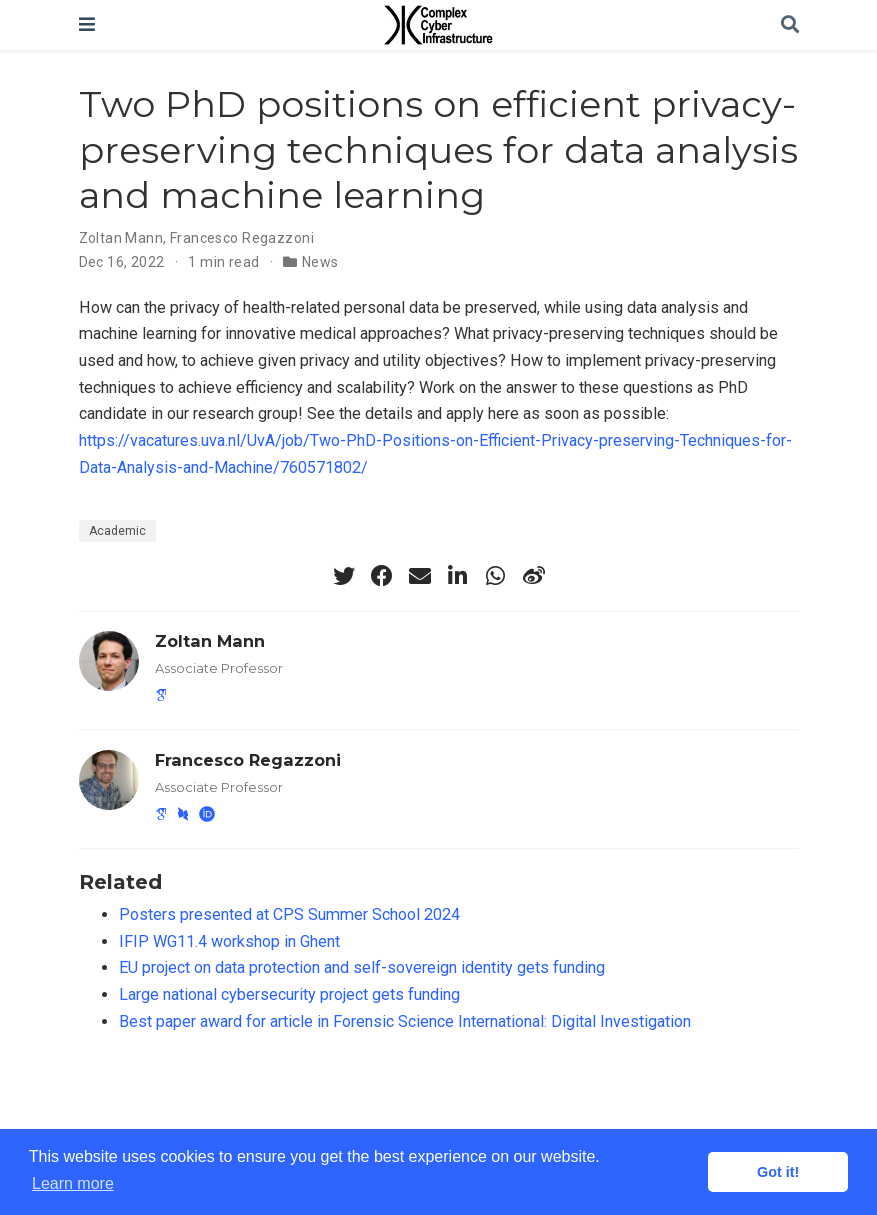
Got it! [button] (778, 1172)
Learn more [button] (73, 1183)
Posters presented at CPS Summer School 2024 (289, 914)
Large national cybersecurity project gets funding (289, 994)
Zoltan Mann (121, 238)
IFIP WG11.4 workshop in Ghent (229, 941)
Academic (117, 531)
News (320, 262)
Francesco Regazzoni (242, 238)
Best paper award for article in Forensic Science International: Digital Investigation (405, 1021)
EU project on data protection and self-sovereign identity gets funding (362, 967)
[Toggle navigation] (87, 24)
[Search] (790, 25)
